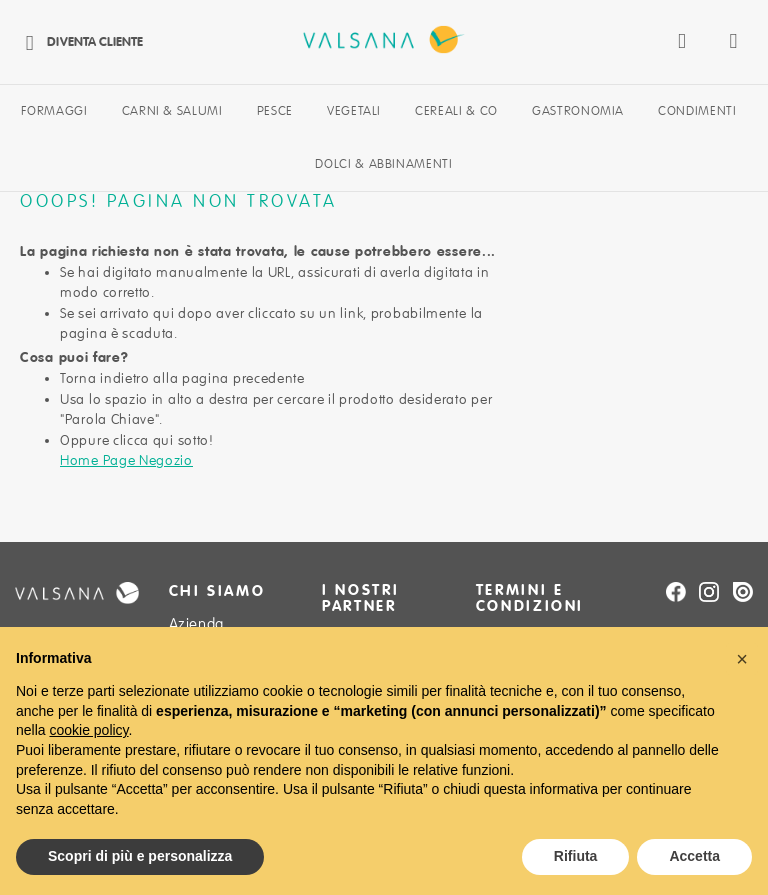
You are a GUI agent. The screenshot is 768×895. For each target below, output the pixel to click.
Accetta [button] (694, 856)
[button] (742, 659)
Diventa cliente (79, 41)
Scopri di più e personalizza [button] (140, 856)
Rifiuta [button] (576, 856)
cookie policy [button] (88, 730)
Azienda (196, 624)
